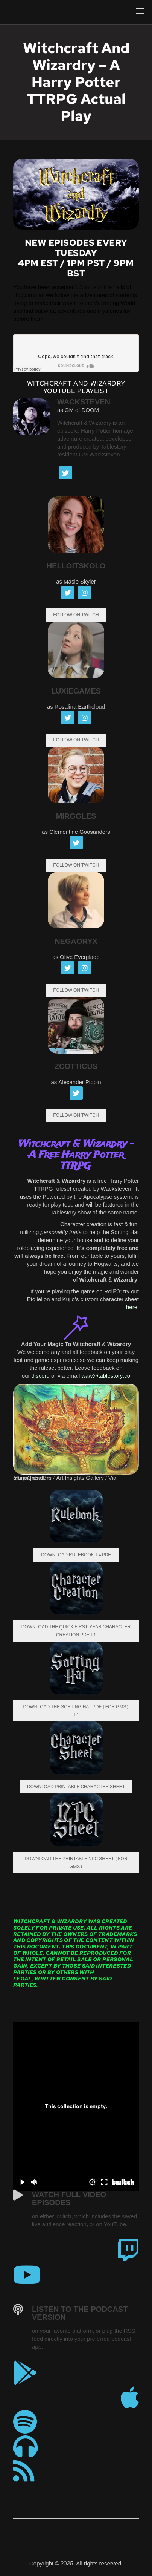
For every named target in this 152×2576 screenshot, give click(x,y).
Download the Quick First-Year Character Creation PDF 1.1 (76, 1631)
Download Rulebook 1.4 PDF (76, 1555)
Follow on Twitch (76, 740)
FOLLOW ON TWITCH (76, 615)
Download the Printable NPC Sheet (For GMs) (75, 1863)
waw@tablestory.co (105, 1376)
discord (41, 1376)
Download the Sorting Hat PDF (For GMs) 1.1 (76, 1711)
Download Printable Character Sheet (76, 1787)
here (131, 1307)
